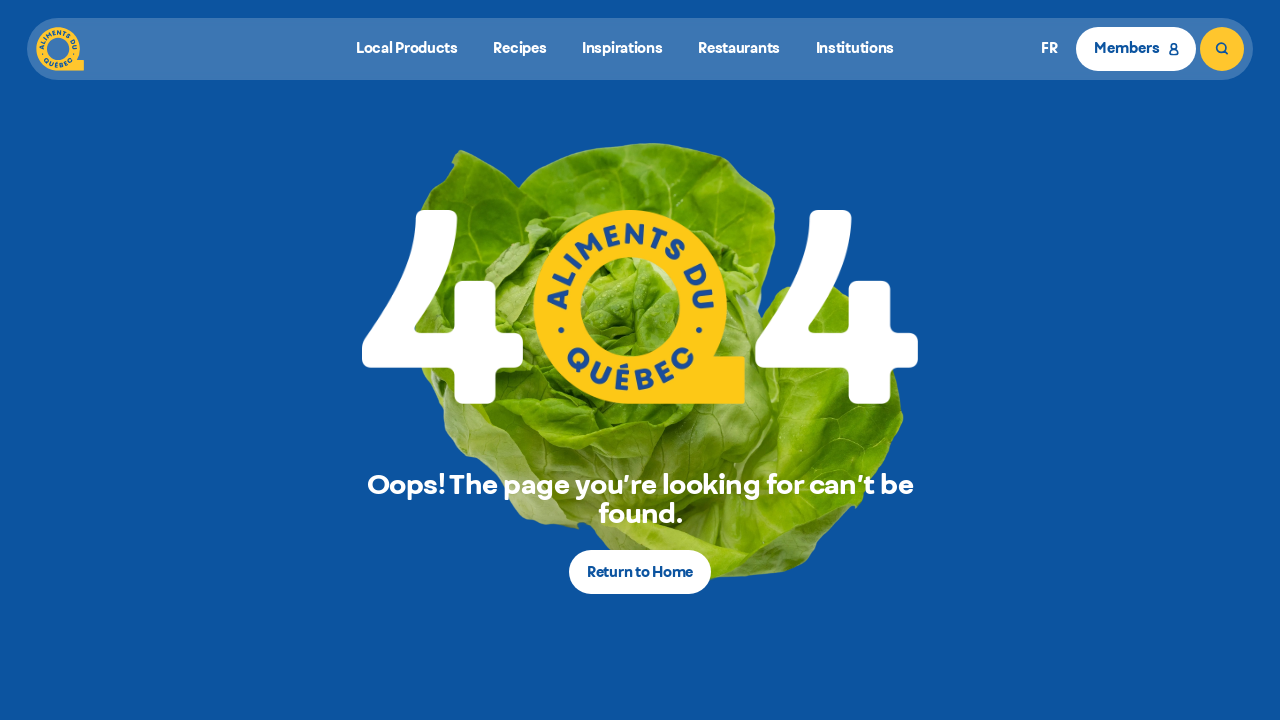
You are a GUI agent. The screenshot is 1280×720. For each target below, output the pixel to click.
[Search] (1222, 49)
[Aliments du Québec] (60, 49)
